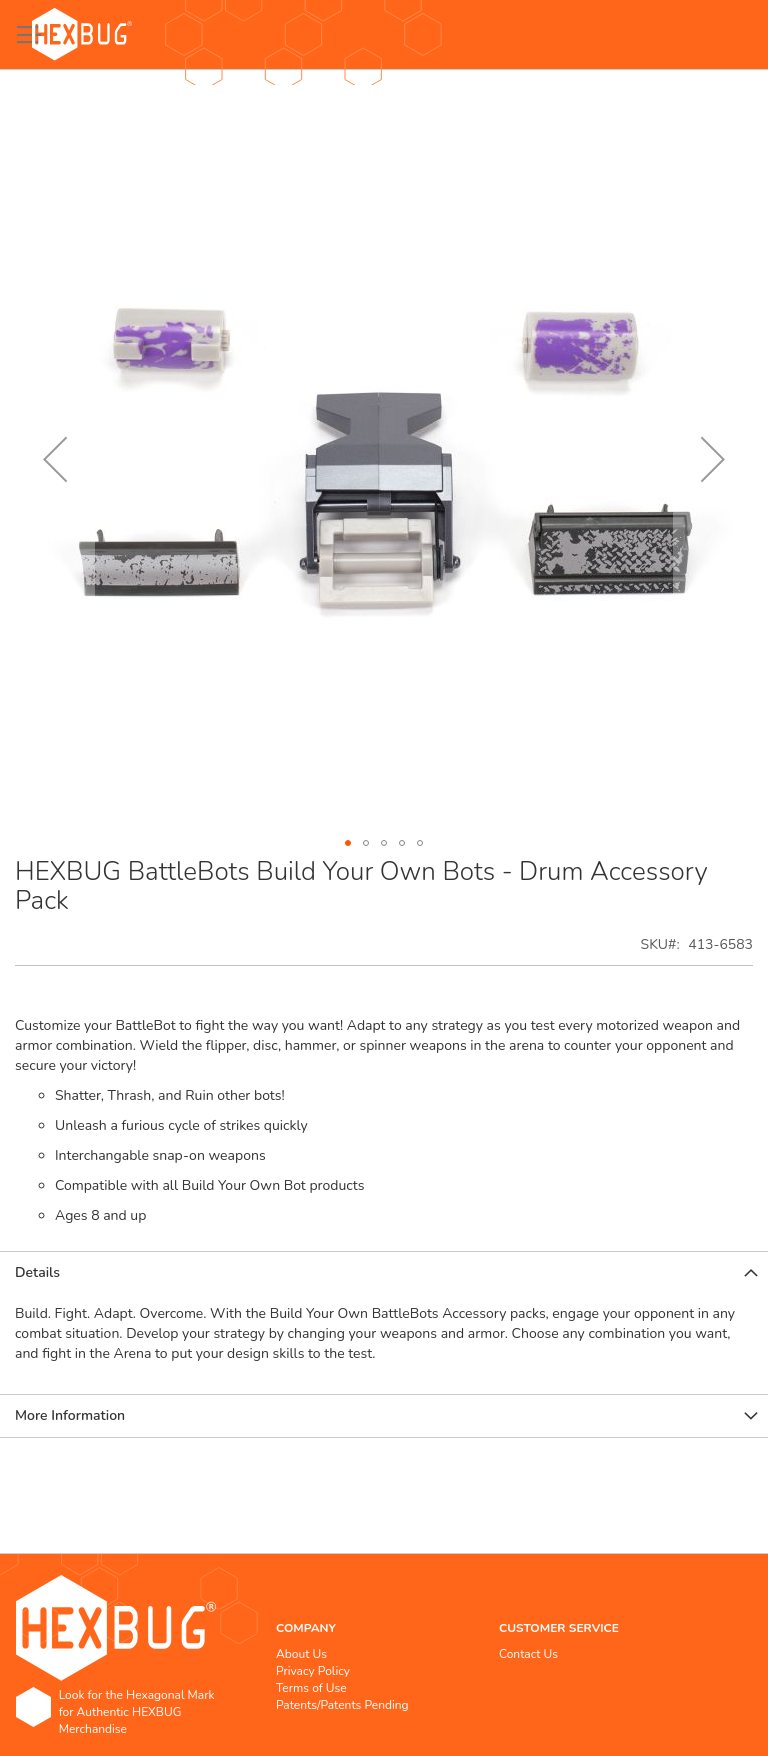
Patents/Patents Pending (342, 1705)
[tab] (384, 1272)
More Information (70, 1415)
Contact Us (528, 1654)
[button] (55, 459)
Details (37, 1272)
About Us (301, 1654)
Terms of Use (311, 1688)
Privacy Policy (313, 1671)
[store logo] (82, 34)
